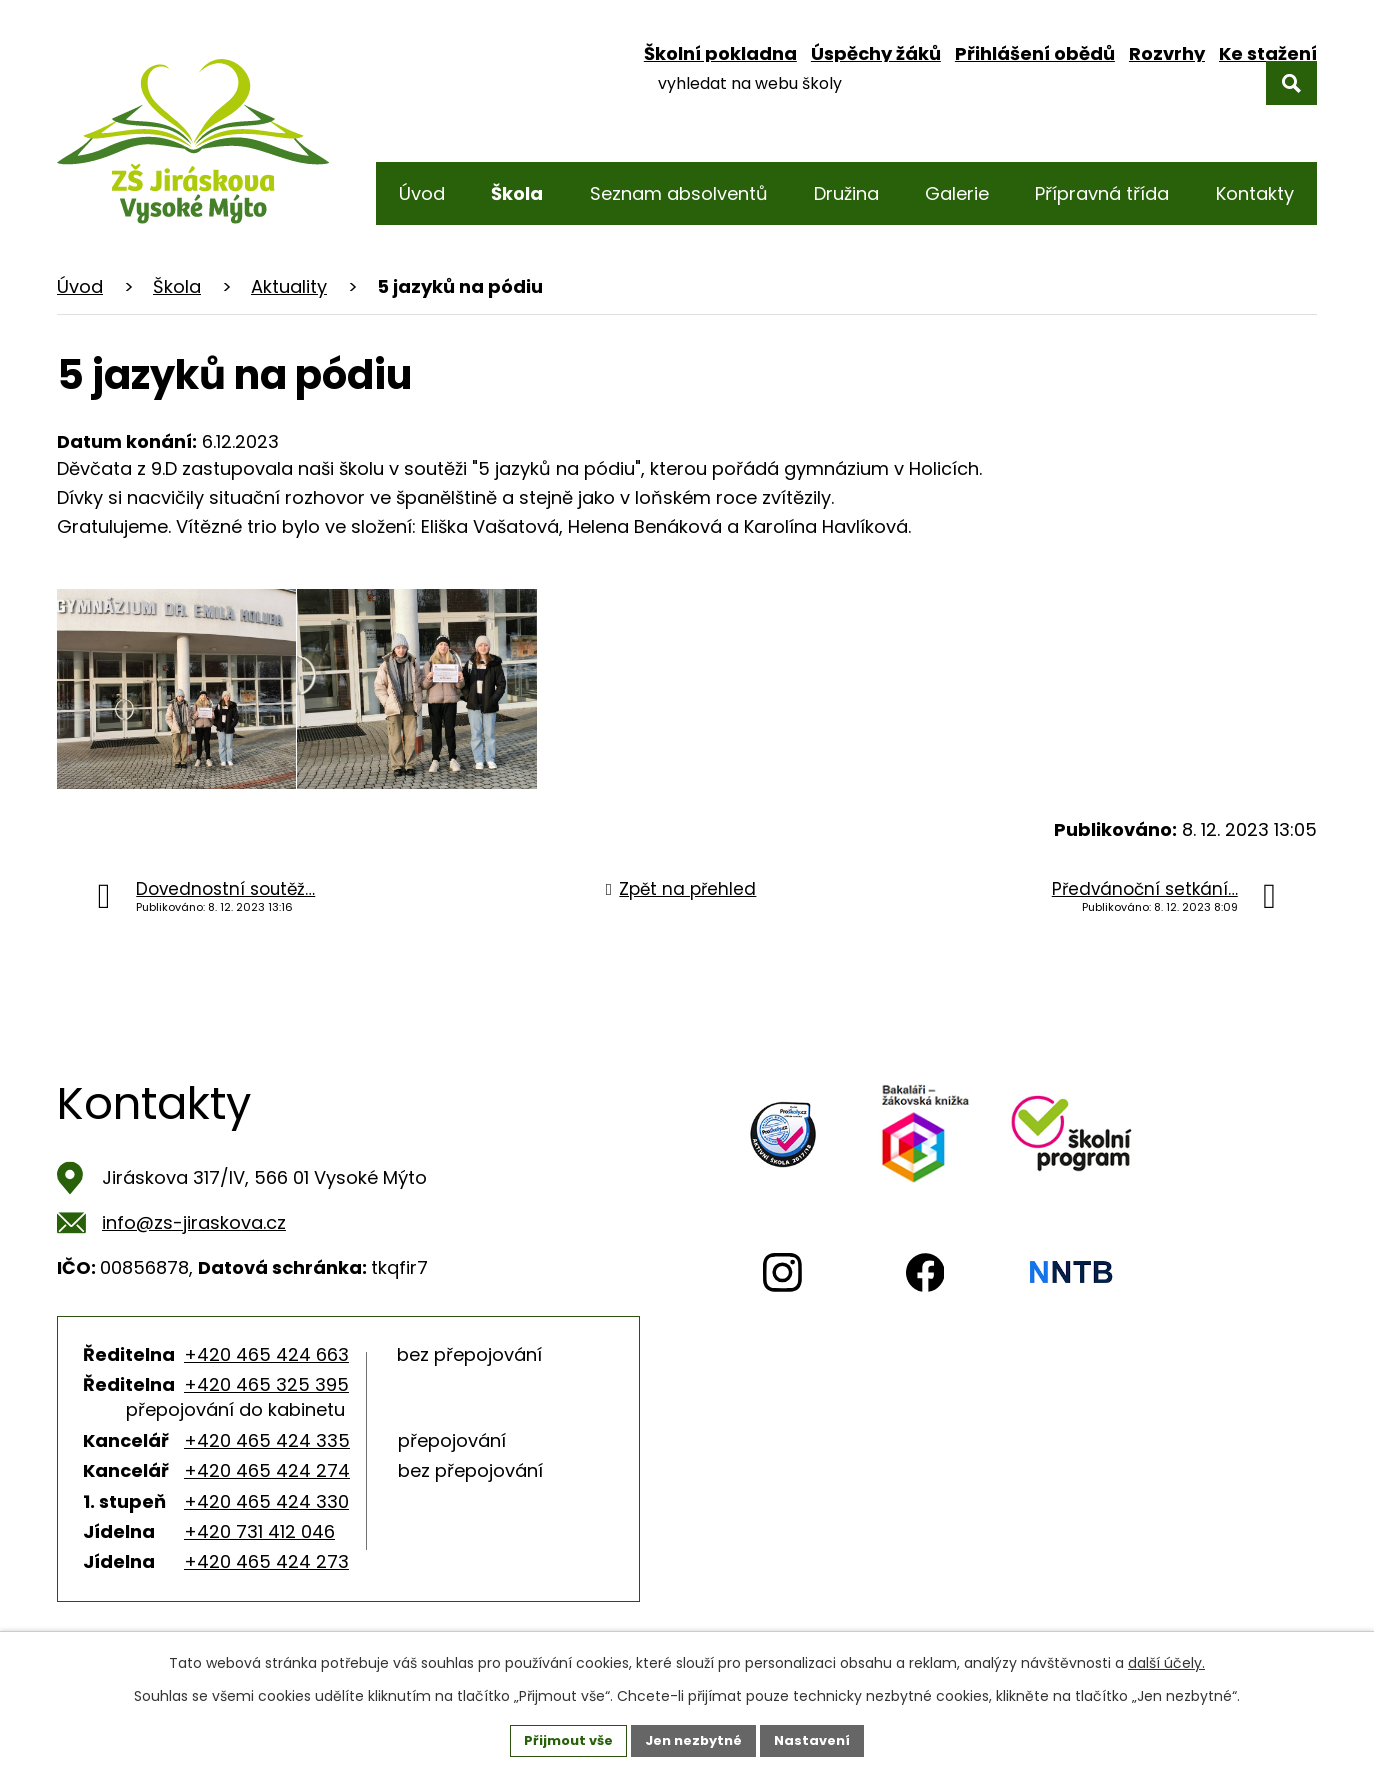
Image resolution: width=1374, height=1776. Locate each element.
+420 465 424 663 (266, 1354)
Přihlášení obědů (1035, 53)
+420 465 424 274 (267, 1470)
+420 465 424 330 (266, 1501)
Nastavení (821, 1739)
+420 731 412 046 (259, 1531)
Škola (177, 286)
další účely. (1166, 1660)
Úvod (80, 286)
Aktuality (289, 286)
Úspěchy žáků (876, 53)
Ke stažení (1268, 53)
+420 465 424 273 (266, 1561)
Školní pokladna (720, 53)
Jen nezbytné (694, 1739)
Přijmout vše (560, 1739)
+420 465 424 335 (267, 1440)
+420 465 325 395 (266, 1384)
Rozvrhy (1167, 53)
